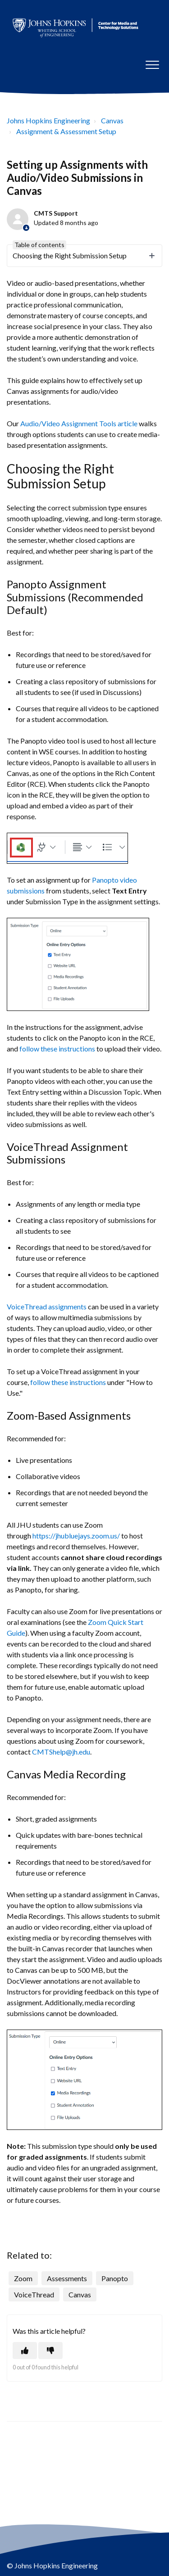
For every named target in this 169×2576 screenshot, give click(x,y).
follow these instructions (57, 1048)
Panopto (114, 2278)
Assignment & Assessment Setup (66, 131)
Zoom (23, 2278)
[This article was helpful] (25, 2350)
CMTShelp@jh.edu (61, 1751)
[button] (152, 64)
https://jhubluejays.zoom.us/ (76, 1535)
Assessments (67, 2278)
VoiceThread (34, 2294)
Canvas (112, 120)
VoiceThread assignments (47, 1306)
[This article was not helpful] (50, 2350)
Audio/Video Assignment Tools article (78, 423)
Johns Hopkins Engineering (48, 120)
